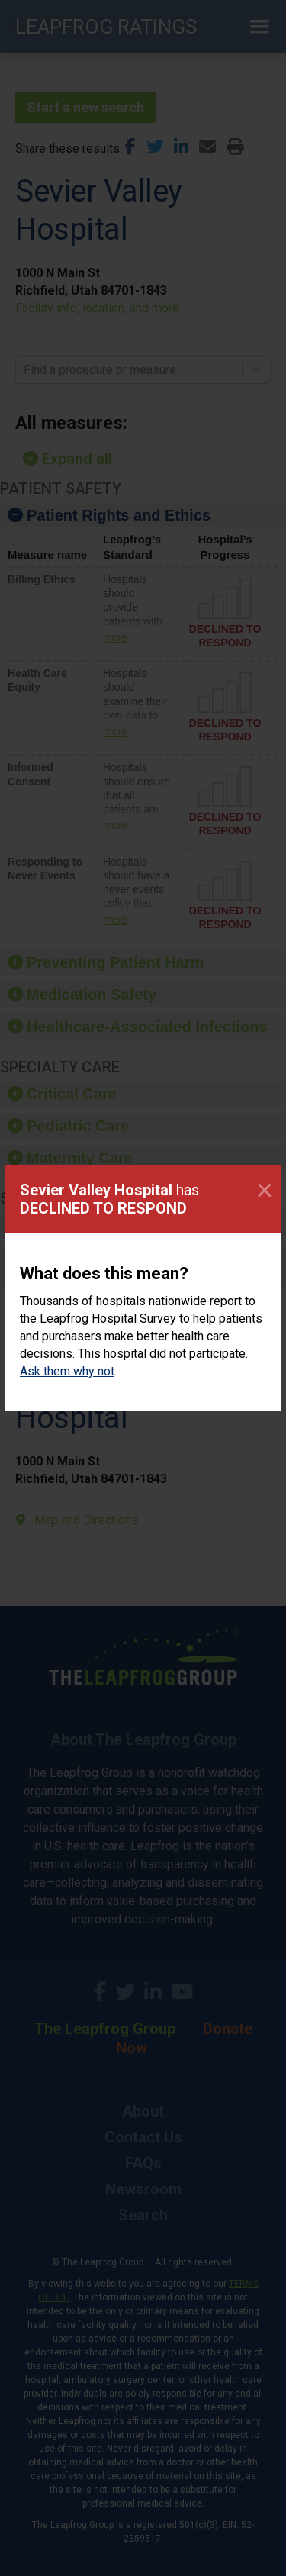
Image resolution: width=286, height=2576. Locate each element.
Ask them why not (67, 1371)
